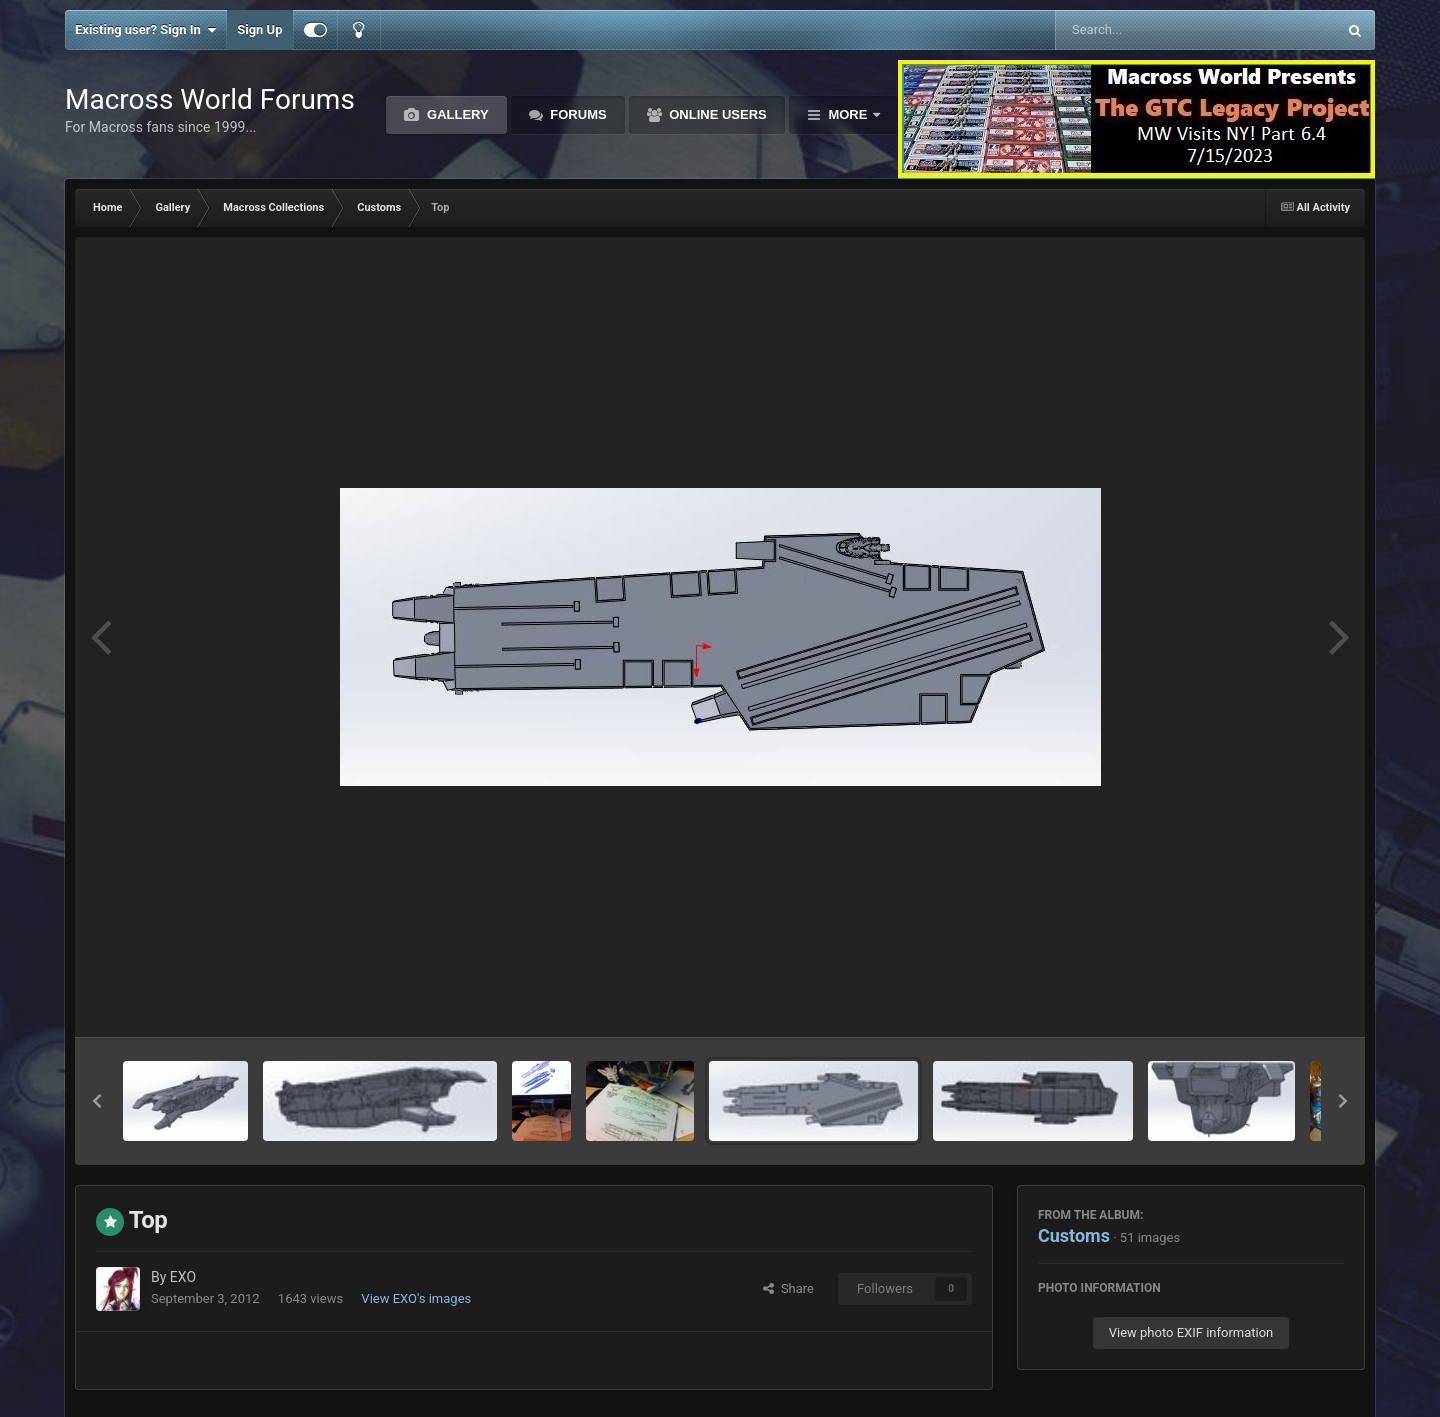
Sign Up (259, 29)
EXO (183, 1277)
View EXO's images (416, 1298)
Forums (577, 114)
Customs (1074, 1235)
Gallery (455, 114)
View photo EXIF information (1191, 1332)
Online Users (716, 114)
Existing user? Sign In (145, 30)
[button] (97, 1101)
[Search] (1145, 30)
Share (788, 1288)
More (848, 114)
